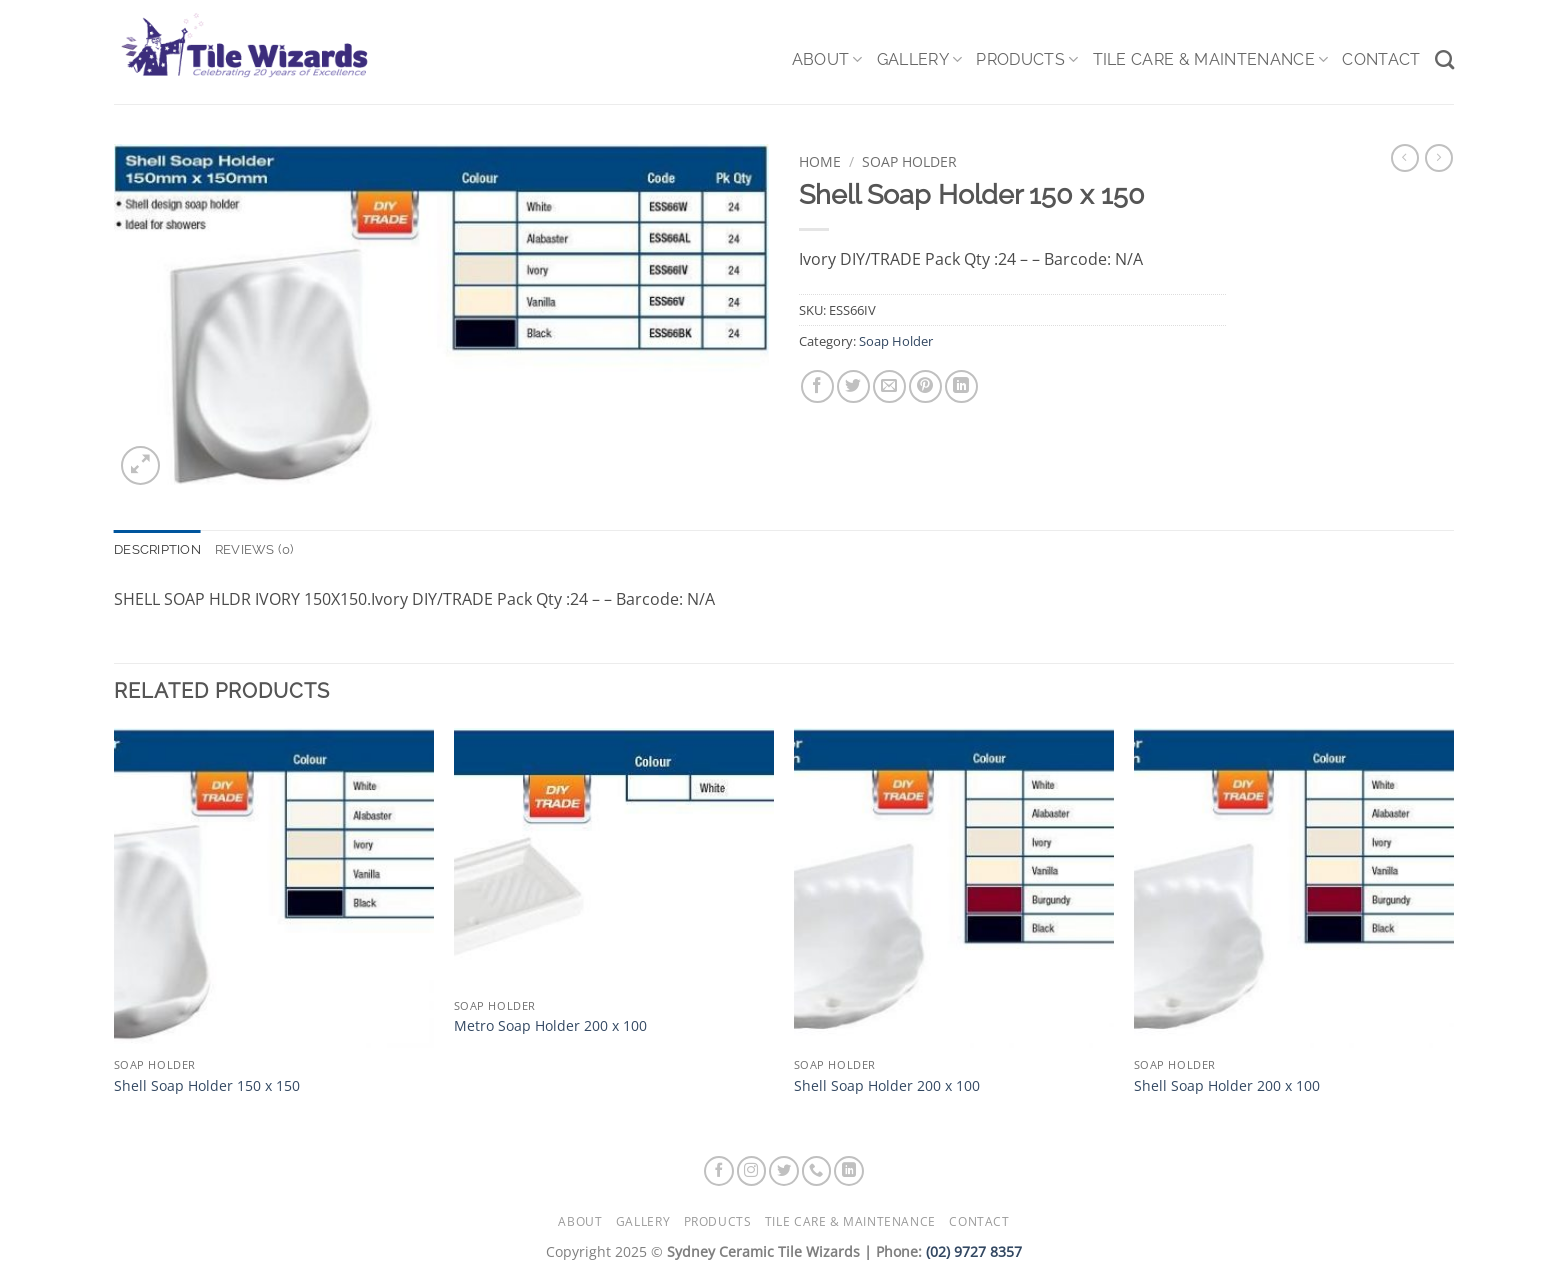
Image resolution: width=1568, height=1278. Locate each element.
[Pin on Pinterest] (925, 386)
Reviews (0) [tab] (254, 549)
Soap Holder (909, 161)
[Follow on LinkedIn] (849, 1171)
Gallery (920, 60)
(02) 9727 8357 (974, 1251)
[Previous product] (1439, 158)
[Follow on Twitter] (784, 1171)
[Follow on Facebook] (719, 1171)
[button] (140, 465)
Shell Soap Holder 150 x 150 (207, 1086)
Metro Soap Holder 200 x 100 (550, 1026)
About (827, 60)
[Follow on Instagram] (752, 1171)
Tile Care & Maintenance (1211, 60)
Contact (1381, 59)
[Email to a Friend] (889, 386)
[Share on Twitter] (853, 386)
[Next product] (1405, 158)
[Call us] (817, 1171)
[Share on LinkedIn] (961, 386)
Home (820, 161)
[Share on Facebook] (817, 386)
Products (1027, 60)
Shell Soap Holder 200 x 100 (887, 1086)
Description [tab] (157, 549)
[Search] (1444, 59)
